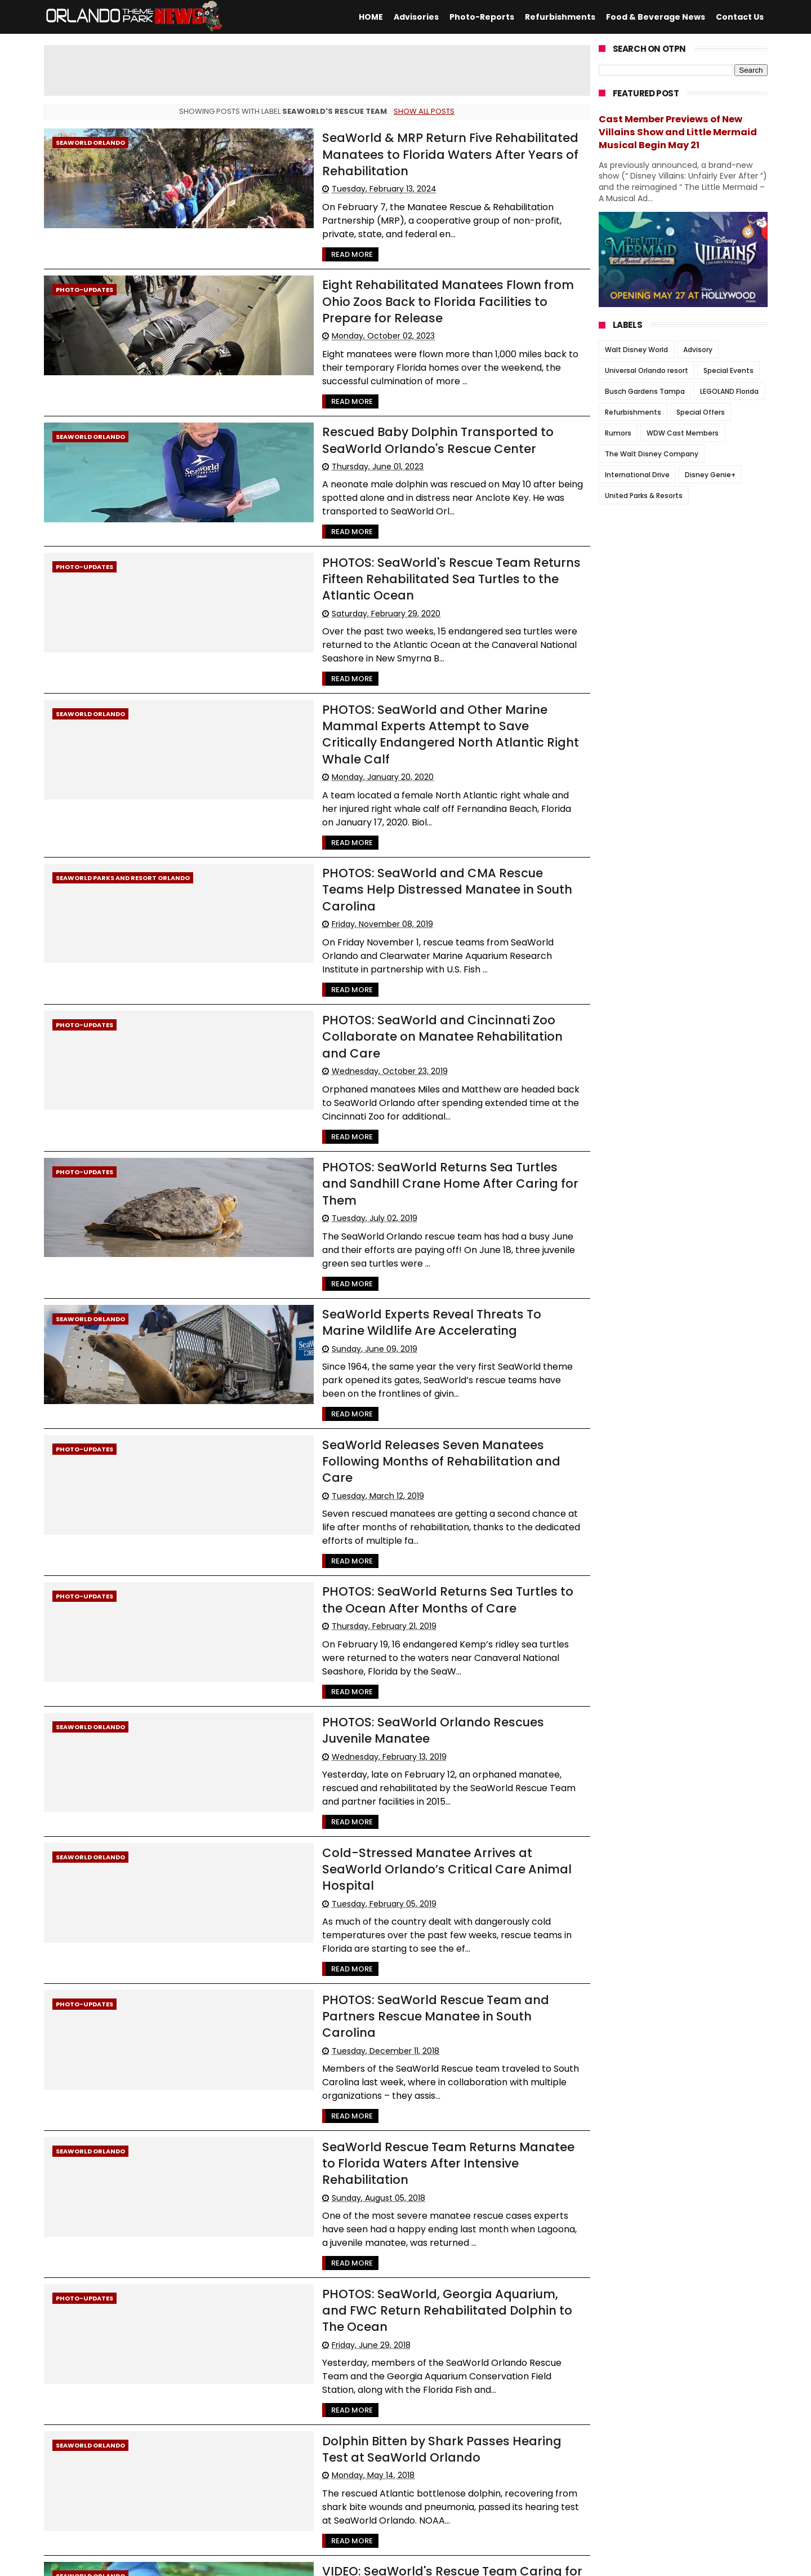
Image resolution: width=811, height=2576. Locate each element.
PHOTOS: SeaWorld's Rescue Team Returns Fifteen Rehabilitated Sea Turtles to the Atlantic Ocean (402, 492)
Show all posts (424, 111)
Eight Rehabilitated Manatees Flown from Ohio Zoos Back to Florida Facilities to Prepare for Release (409, 260)
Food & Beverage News (655, 17)
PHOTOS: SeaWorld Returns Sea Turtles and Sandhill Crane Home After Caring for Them (409, 985)
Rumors (618, 433)
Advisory (697, 349)
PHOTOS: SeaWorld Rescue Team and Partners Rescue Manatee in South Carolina (392, 1679)
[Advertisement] (317, 70)
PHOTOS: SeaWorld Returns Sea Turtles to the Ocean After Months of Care (410, 1332)
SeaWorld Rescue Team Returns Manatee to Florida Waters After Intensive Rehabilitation (408, 1795)
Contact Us (740, 17)
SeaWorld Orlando (90, 142)
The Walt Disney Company (651, 454)
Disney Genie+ (710, 474)
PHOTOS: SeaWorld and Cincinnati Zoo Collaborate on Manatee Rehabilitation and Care (415, 869)
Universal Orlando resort (646, 370)
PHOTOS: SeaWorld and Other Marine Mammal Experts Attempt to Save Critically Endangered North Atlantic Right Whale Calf (411, 615)
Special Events (728, 370)
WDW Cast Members (683, 433)
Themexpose (319, 2561)
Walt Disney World (636, 349)
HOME (371, 17)
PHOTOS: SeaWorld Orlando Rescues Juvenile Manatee (387, 1447)
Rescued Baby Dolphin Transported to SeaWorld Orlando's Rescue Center (398, 376)
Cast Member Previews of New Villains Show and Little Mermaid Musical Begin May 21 (678, 132)
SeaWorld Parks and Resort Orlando (123, 737)
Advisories (416, 17)
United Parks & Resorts (644, 495)
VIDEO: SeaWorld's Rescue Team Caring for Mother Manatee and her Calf (405, 2156)
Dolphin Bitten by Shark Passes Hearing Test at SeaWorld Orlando (394, 2040)
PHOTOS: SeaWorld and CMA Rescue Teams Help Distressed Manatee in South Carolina (399, 740)
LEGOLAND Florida (729, 391)
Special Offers (700, 412)
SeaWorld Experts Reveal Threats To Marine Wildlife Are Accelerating (407, 1100)
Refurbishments (560, 17)
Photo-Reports (481, 17)
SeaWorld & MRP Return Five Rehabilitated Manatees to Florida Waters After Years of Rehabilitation (412, 145)
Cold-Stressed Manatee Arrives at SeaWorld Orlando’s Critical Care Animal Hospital (385, 1563)
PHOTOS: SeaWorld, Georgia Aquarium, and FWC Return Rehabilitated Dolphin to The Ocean (398, 1910)
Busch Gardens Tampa (645, 391)
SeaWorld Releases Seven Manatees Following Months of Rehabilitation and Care (391, 1216)
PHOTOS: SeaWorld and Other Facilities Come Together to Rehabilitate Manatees (388, 2387)
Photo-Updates (84, 258)
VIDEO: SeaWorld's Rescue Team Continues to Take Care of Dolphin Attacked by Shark (406, 2271)
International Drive (637, 474)
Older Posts (561, 2490)
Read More (276, 222)
